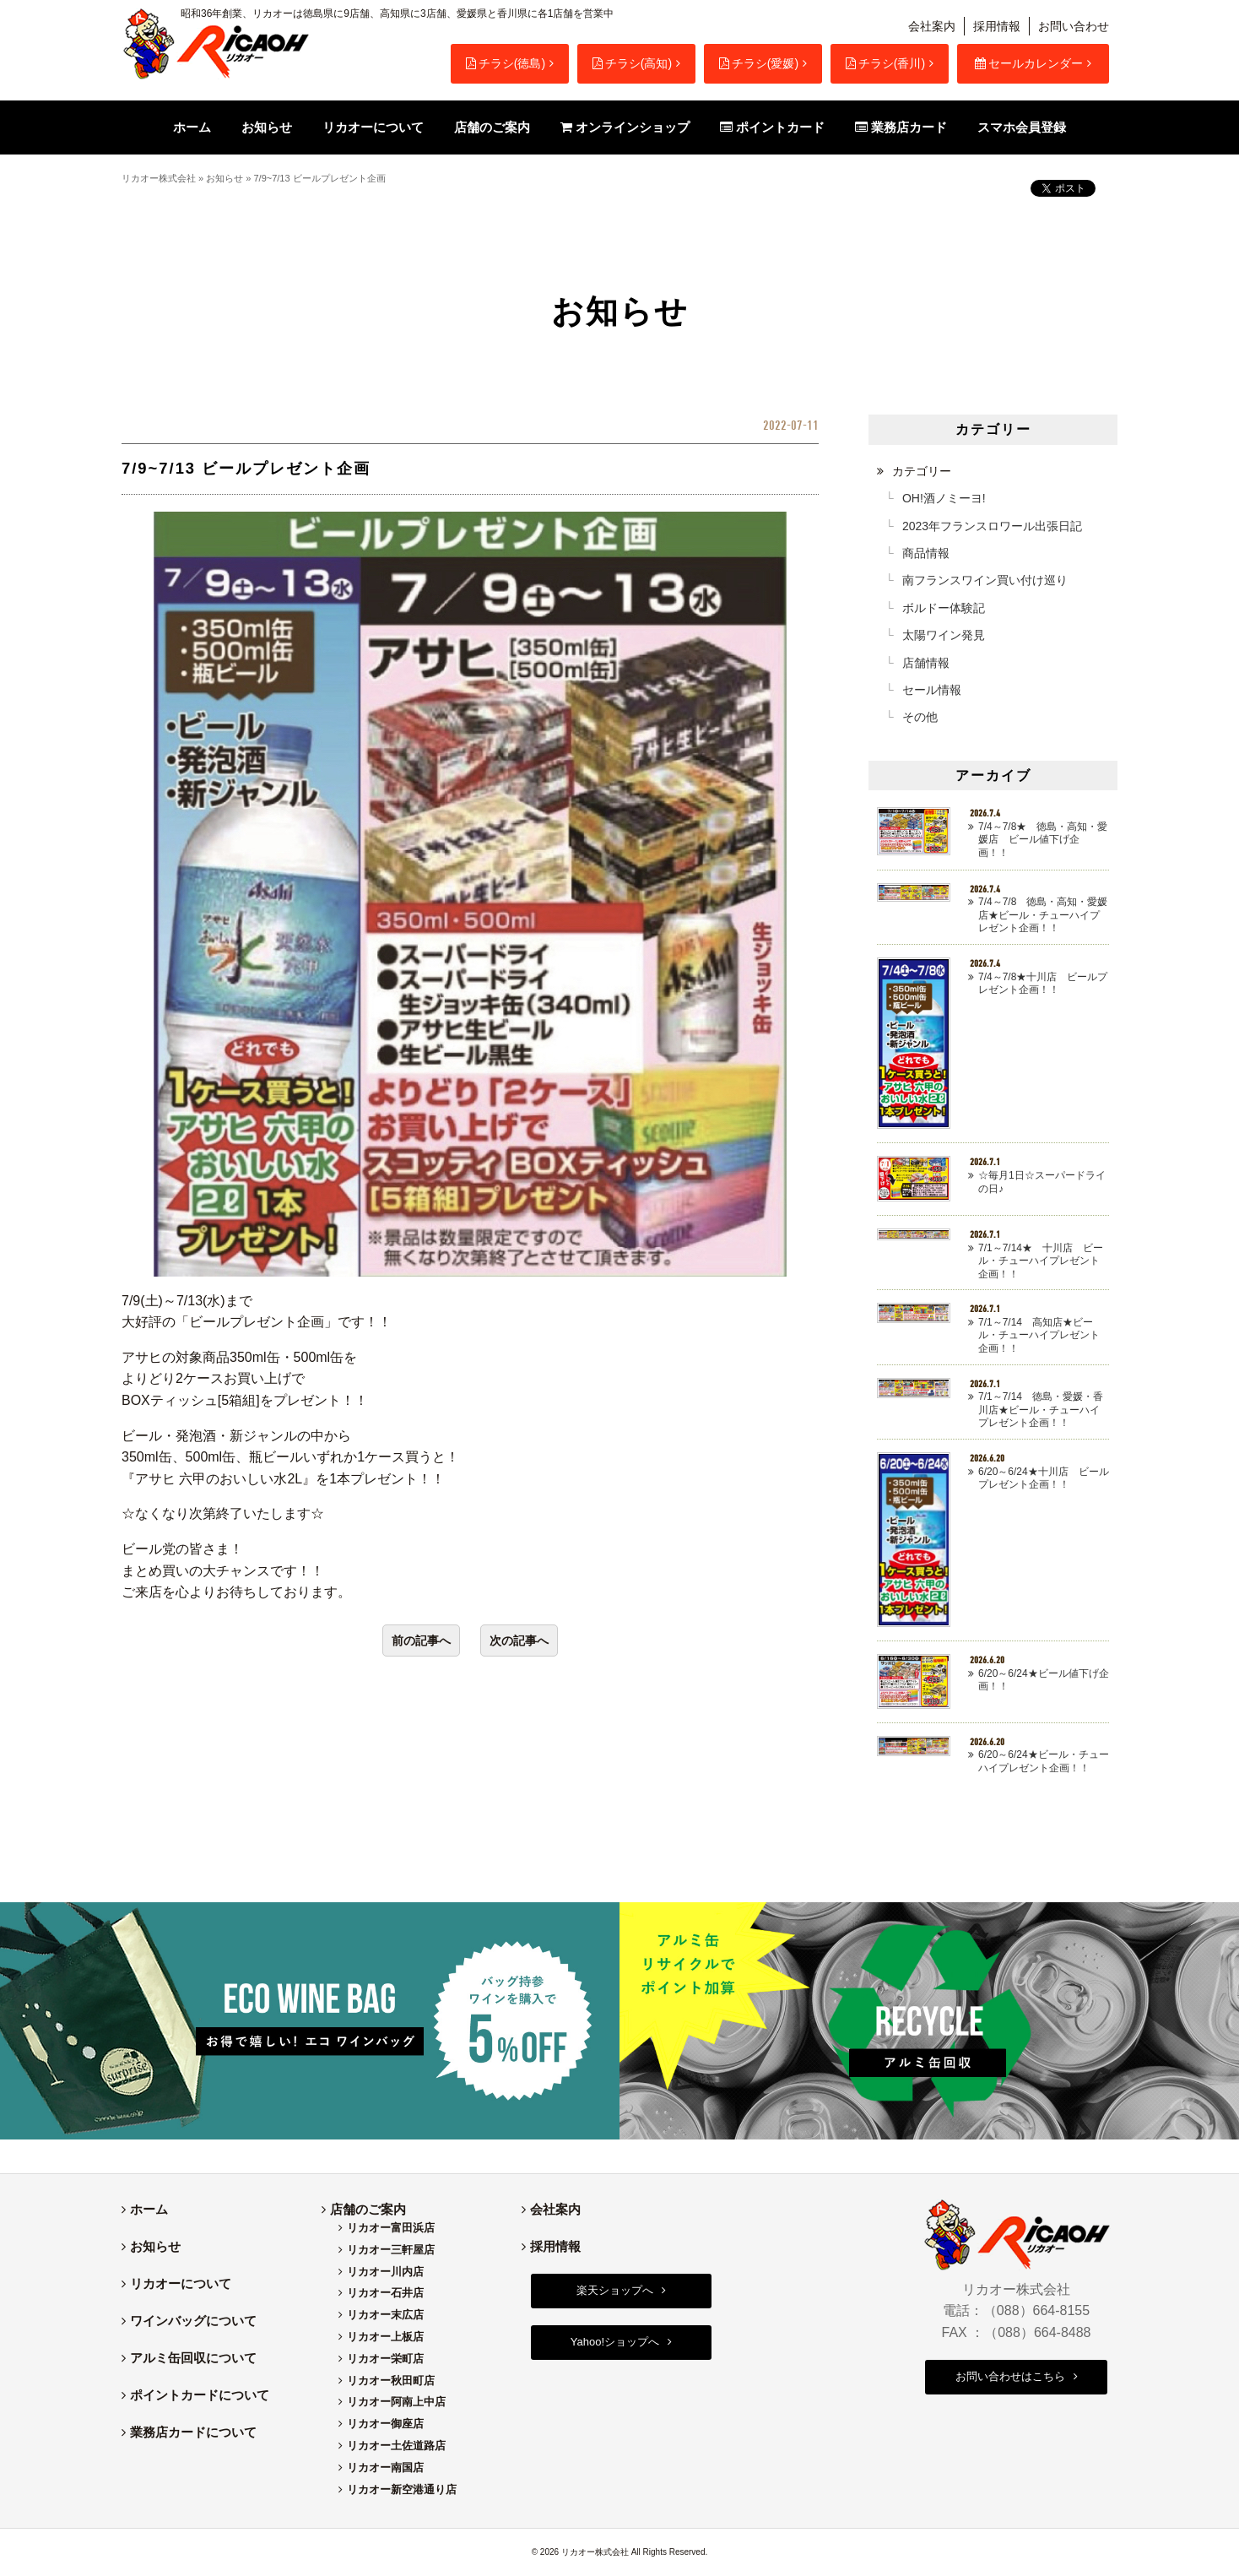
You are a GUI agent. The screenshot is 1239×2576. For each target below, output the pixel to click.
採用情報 (996, 26)
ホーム (149, 2209)
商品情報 (926, 553)
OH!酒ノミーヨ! (944, 498)
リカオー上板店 (385, 2336)
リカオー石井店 (385, 2292)
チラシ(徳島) (505, 63)
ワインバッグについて (193, 2320)
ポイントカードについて (199, 2395)
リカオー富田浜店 (391, 2227)
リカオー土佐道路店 (396, 2445)
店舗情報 (926, 663)
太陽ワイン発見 (943, 635)
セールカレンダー (1029, 63)
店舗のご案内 (368, 2209)
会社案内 (931, 26)
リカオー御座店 (385, 2423)
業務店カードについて (193, 2432)
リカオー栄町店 (385, 2358)
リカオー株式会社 (159, 178)
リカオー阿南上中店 (396, 2401)
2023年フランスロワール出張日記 (992, 526)
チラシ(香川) (885, 63)
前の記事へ (421, 1640)
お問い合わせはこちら (1010, 2376)
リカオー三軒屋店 (391, 2249)
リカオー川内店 (385, 2271)
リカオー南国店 (385, 2467)
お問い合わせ (1073, 26)
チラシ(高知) (632, 63)
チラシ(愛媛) (758, 63)
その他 (920, 717)
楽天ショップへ (614, 2290)
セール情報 (931, 690)
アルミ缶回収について (193, 2358)
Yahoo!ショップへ (615, 2341)
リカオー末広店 (385, 2314)
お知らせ (224, 178)
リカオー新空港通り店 (402, 2489)
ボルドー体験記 (943, 608)
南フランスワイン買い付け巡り (985, 580)
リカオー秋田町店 (391, 2380)
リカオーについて (180, 2283)
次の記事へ (519, 1640)
